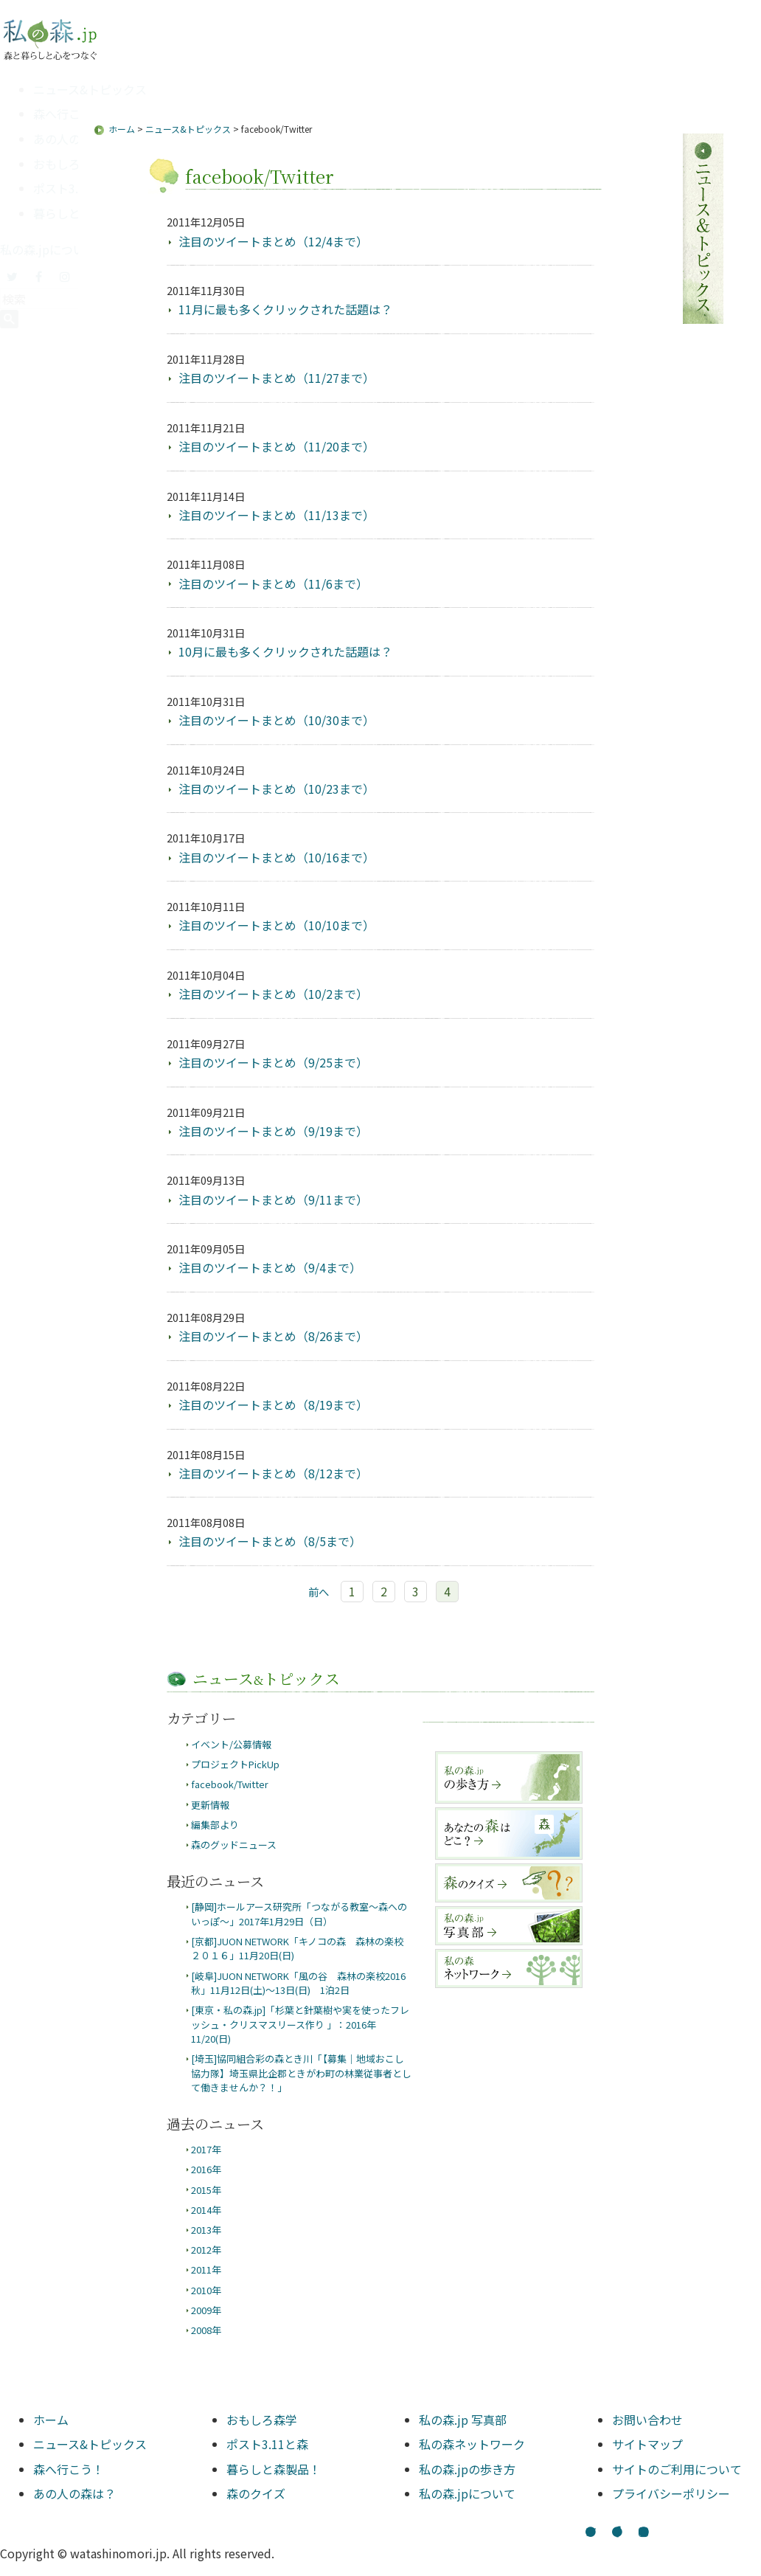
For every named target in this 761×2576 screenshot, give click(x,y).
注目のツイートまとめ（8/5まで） (269, 1541)
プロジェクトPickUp (235, 1764)
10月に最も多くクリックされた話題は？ (285, 651)
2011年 (206, 2269)
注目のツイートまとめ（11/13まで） (276, 515)
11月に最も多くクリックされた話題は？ (285, 309)
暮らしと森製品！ (273, 2469)
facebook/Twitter (229, 1784)
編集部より (215, 1825)
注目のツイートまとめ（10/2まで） (273, 994)
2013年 (206, 2230)
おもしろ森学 (68, 164)
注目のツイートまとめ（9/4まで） (269, 1267)
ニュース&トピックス (90, 89)
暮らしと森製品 (74, 213)
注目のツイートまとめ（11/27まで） (276, 378)
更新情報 (210, 1805)
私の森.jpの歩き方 (467, 2469)
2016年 (206, 2169)
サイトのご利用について (677, 2469)
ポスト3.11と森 (74, 188)
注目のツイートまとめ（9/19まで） (273, 1131)
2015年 (206, 2190)
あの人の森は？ (74, 139)
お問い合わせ (647, 2419)
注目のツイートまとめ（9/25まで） (273, 1062)
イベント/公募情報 (231, 1744)
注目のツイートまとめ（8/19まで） (273, 1404)
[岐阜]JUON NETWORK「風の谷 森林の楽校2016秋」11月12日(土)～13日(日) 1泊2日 (298, 1983)
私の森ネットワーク (472, 2444)
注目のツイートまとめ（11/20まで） (276, 446)
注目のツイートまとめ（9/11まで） (273, 1199)
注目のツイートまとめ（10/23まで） (276, 788)
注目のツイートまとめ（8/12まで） (273, 1473)
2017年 (206, 2149)
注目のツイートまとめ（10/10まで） (276, 925)
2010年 (206, 2290)
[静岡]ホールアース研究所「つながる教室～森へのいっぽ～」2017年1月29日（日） (299, 1914)
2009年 (206, 2310)
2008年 (206, 2330)
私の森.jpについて (48, 249)
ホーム (121, 128)
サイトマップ (647, 2444)
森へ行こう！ (68, 113)
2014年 (206, 2210)
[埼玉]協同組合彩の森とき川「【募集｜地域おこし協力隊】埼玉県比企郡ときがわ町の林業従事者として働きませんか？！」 (301, 2073)
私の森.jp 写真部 (463, 2419)
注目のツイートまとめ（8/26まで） (273, 1336)
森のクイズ (255, 2493)
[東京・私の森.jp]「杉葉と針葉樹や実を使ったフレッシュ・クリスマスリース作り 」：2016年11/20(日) (300, 2024)
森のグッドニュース (234, 1845)
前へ (318, 1591)
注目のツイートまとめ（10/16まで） (276, 857)
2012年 (206, 2250)
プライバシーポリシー (671, 2493)
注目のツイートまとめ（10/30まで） (276, 720)
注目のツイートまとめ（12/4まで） (273, 241)
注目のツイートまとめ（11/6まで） (273, 583)
